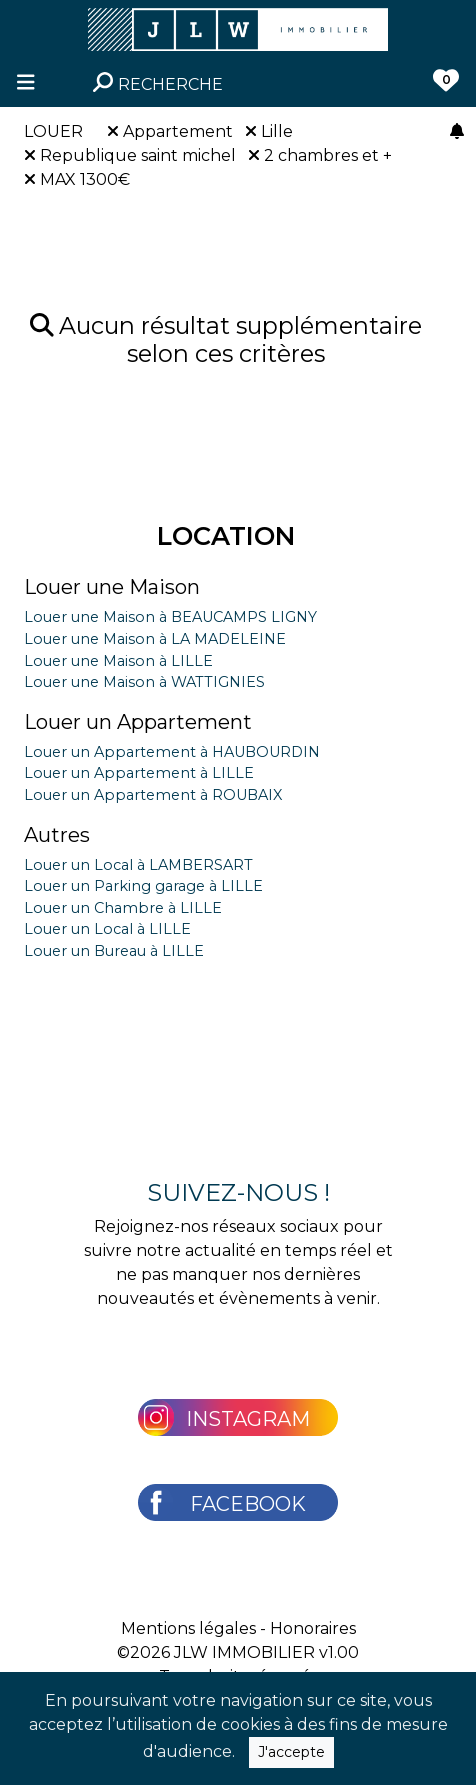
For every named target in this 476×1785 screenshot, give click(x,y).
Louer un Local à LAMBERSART (138, 865)
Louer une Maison (112, 587)
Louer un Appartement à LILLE (139, 773)
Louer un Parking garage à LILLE (143, 886)
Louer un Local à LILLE (107, 929)
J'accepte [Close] (291, 1752)
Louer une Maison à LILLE (118, 661)
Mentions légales (188, 1628)
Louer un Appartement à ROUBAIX (153, 795)
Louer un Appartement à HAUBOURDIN (172, 752)
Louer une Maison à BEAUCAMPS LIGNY (170, 617)
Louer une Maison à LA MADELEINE (155, 639)
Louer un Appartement (138, 722)
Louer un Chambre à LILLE (123, 908)
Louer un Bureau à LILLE (114, 951)
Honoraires (313, 1628)
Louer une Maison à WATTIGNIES (144, 682)
